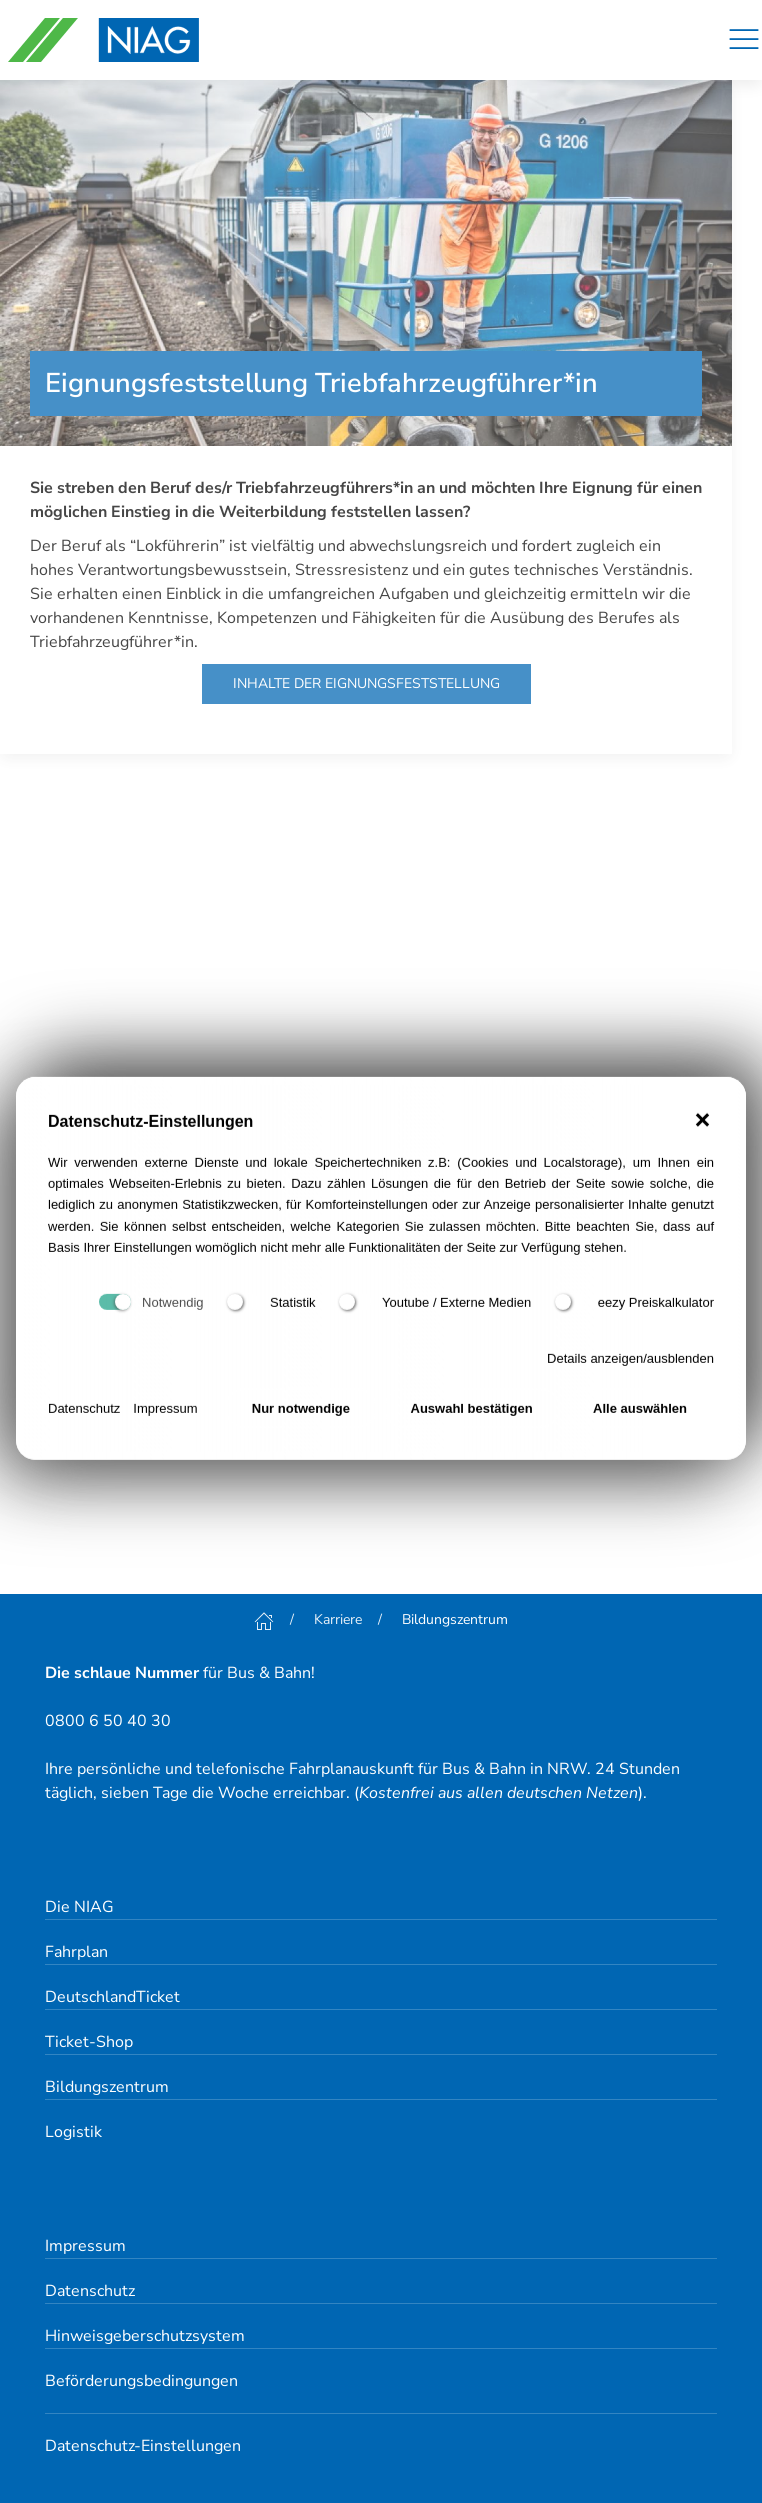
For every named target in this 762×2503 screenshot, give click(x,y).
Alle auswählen (640, 1413)
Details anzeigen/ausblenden (630, 1363)
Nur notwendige (301, 1413)
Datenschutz (84, 1413)
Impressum (165, 1413)
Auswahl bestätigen (472, 1413)
